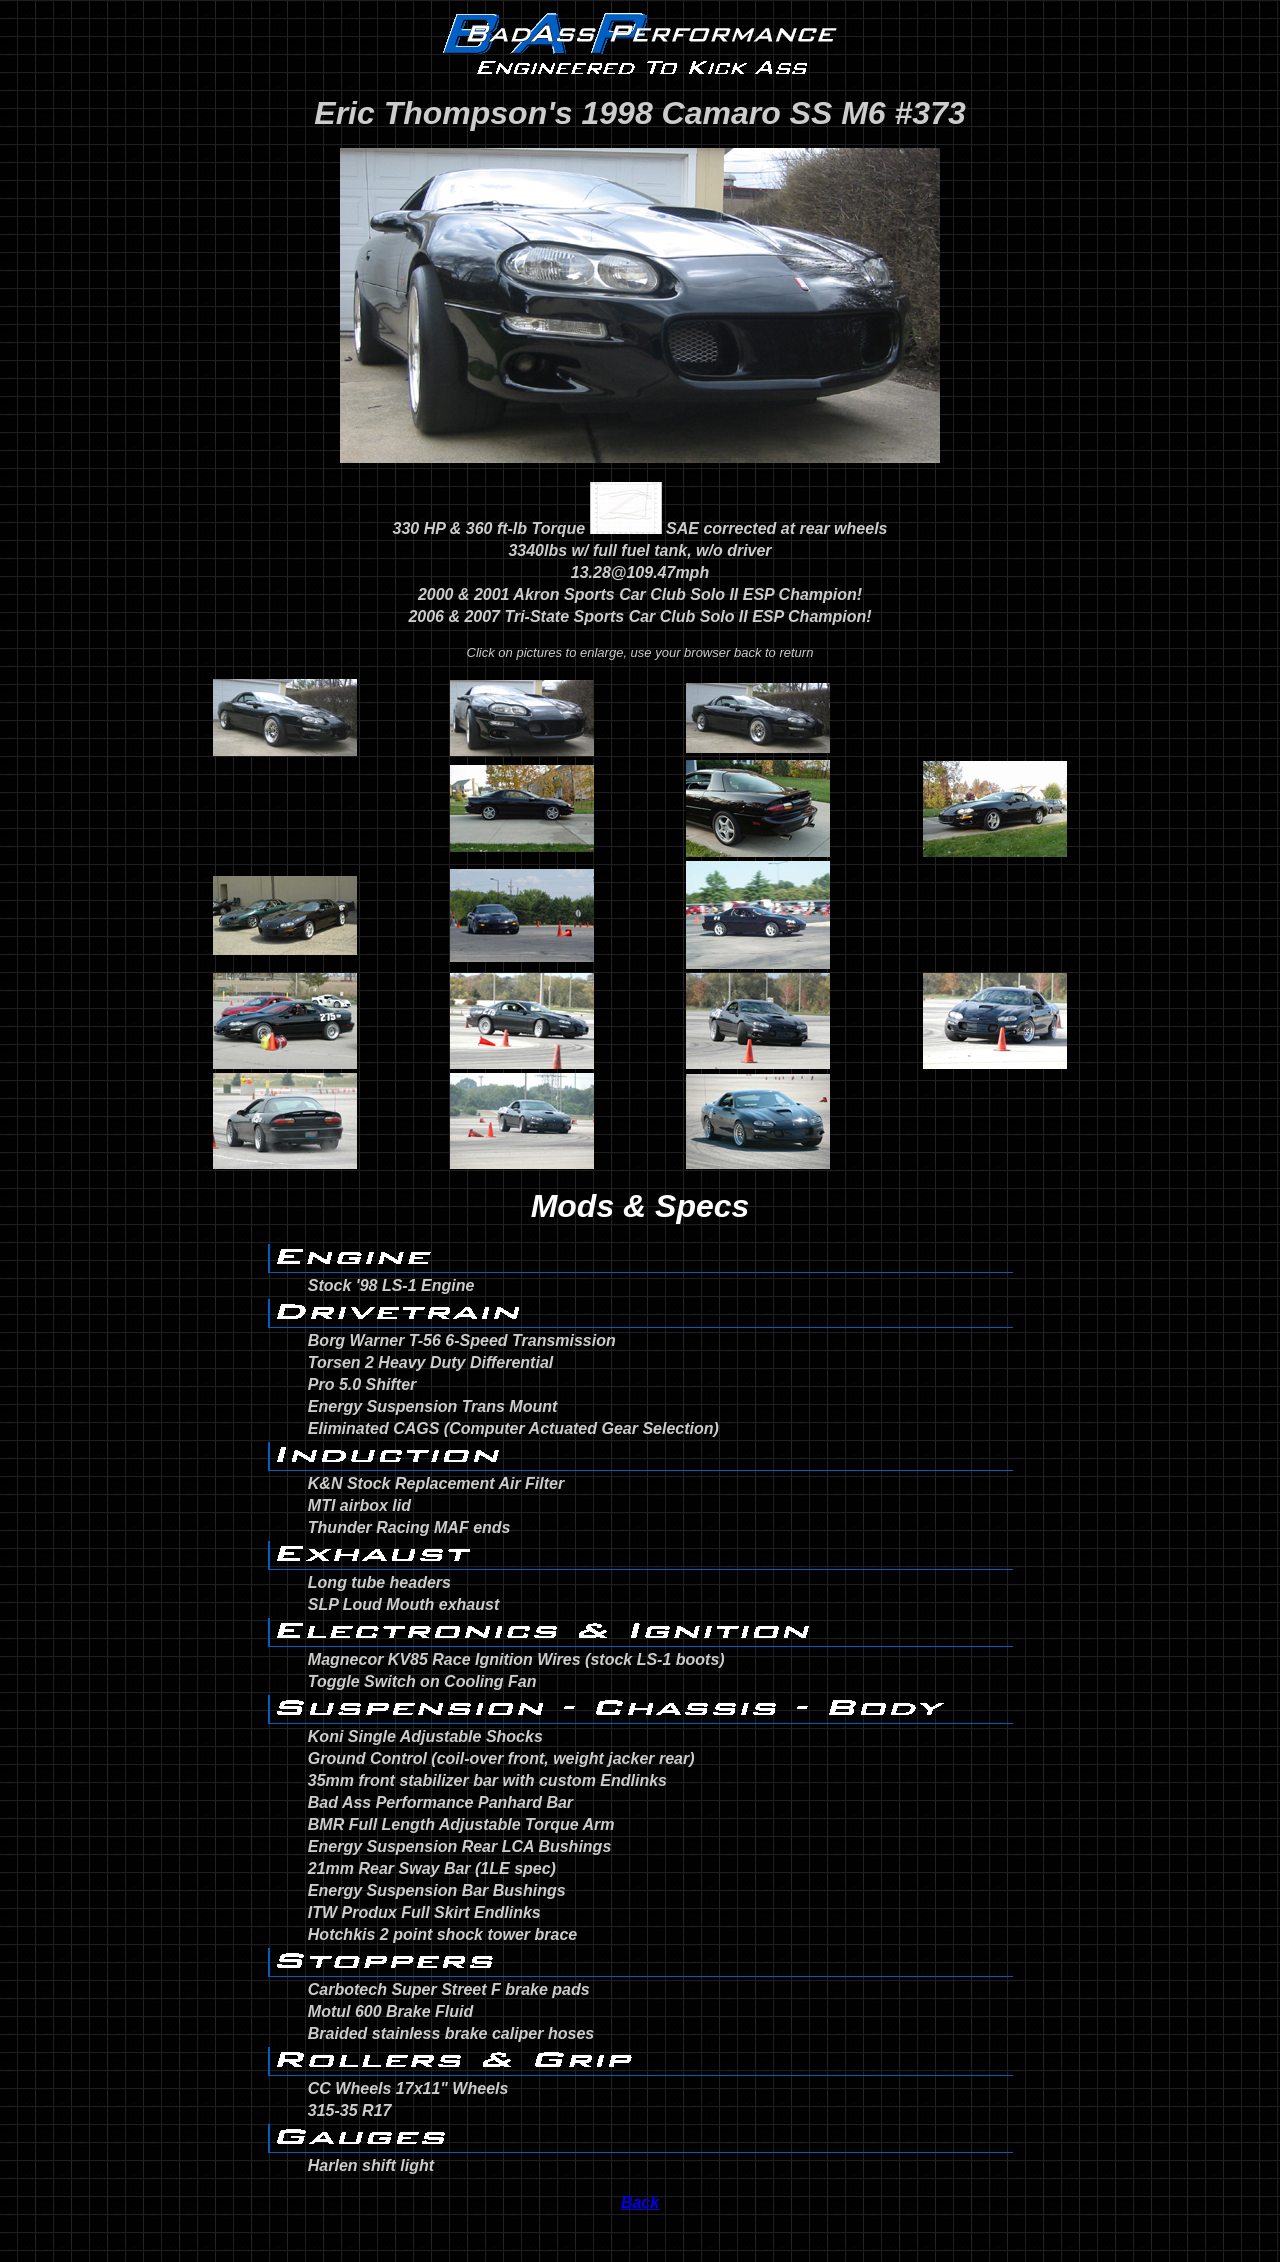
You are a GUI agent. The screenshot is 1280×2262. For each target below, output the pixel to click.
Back (640, 2202)
